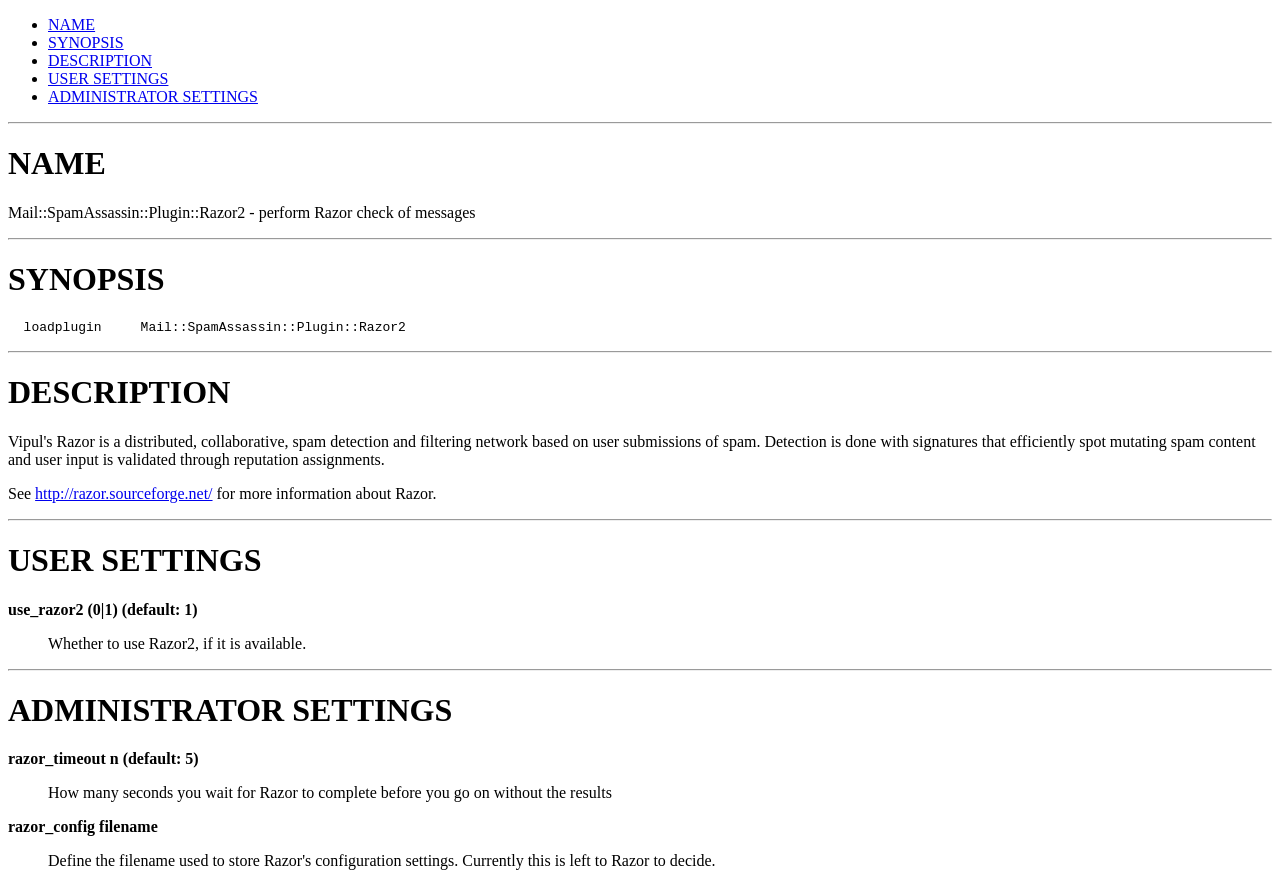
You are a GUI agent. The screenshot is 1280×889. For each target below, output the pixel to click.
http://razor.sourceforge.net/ (123, 496)
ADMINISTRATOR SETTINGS (153, 96)
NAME (71, 24)
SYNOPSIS (86, 42)
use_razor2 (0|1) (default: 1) (103, 612)
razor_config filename (83, 829)
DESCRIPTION (100, 60)
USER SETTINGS (108, 78)
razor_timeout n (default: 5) (103, 761)
